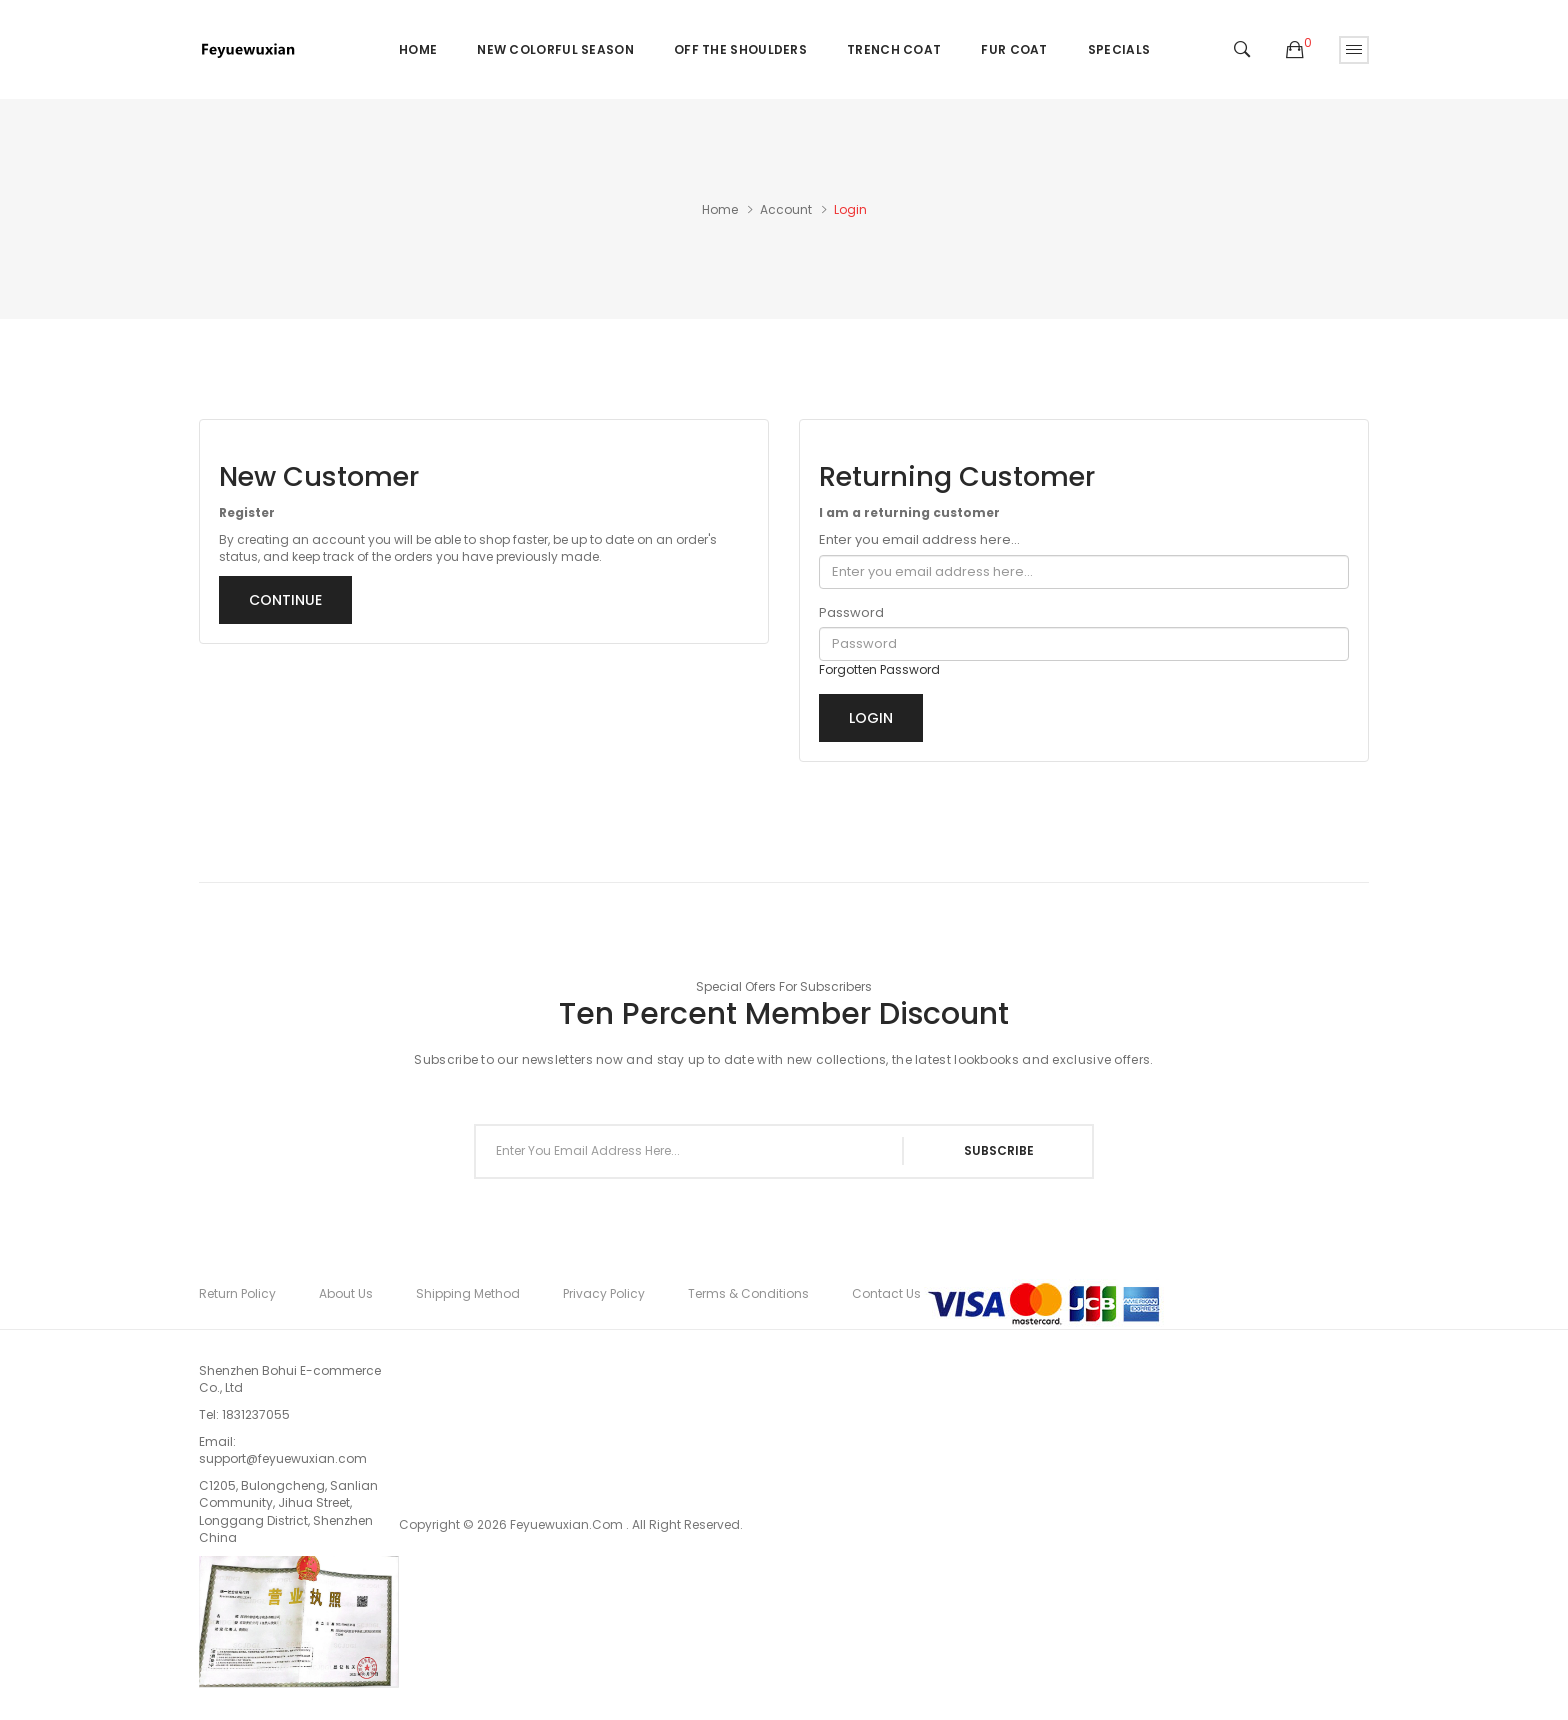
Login (850, 209)
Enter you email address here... (919, 540)
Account (786, 209)
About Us (346, 1293)
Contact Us (886, 1293)
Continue (285, 600)
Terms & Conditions (748, 1293)
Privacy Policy (604, 1293)
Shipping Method (468, 1293)
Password (851, 613)
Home (720, 209)
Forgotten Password (879, 669)
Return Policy (237, 1293)
